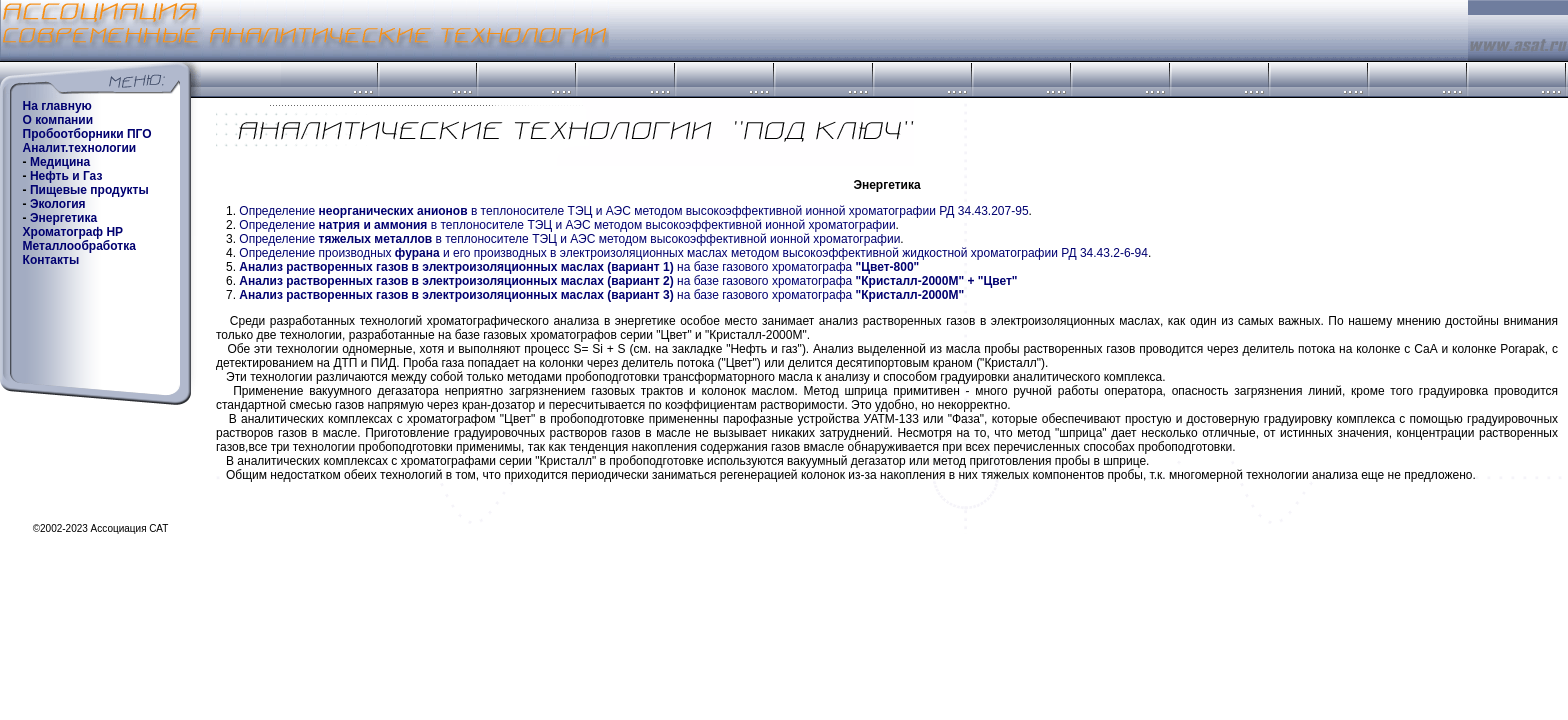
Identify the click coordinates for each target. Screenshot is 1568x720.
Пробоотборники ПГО (87, 134)
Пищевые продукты (89, 190)
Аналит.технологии (80, 148)
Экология (58, 204)
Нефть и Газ (66, 176)
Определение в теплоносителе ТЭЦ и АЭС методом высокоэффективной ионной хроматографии (567, 225)
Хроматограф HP (73, 232)
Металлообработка (79, 246)
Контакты (51, 260)
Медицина (60, 162)
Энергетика (63, 218)
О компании (58, 120)
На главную (57, 106)
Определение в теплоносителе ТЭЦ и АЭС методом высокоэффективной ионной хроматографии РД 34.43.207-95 (633, 211)
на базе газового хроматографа (579, 267)
